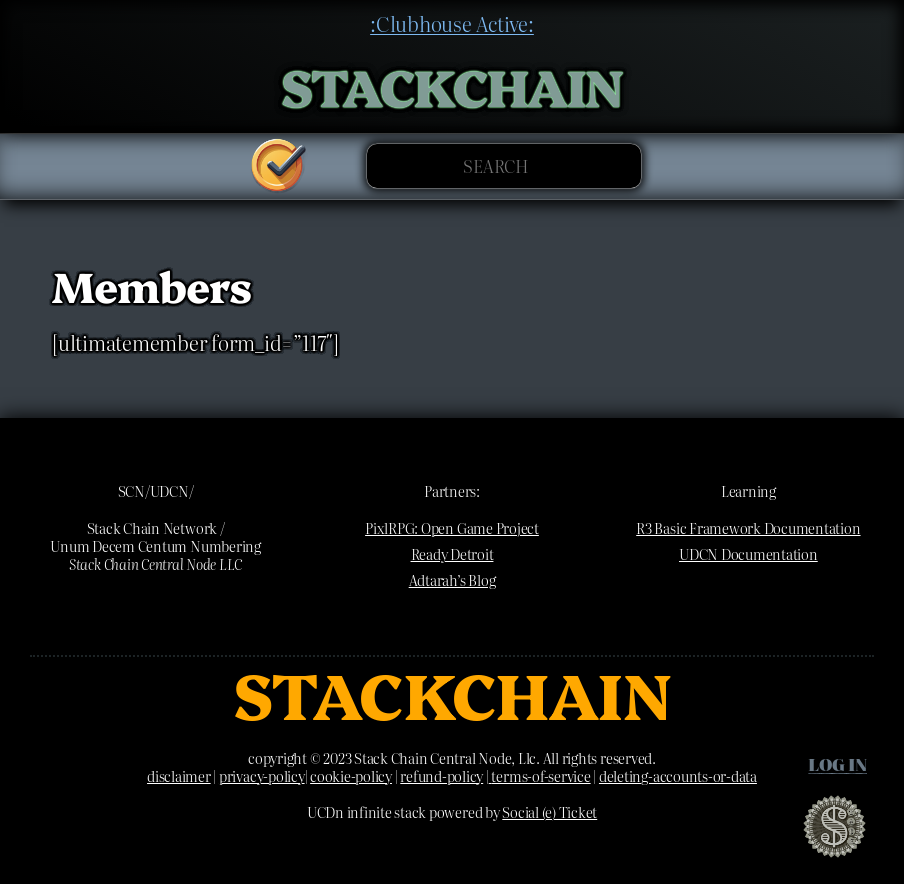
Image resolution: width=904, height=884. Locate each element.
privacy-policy (262, 776)
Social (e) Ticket (549, 812)
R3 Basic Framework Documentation (748, 528)
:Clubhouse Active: (452, 23)
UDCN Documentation (748, 554)
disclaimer (179, 776)
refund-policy (441, 776)
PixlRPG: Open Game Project (452, 528)
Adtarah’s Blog (452, 580)
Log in (837, 763)
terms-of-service (540, 776)
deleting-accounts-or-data (678, 776)
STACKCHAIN (452, 85)
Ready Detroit (452, 554)
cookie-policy (351, 776)
